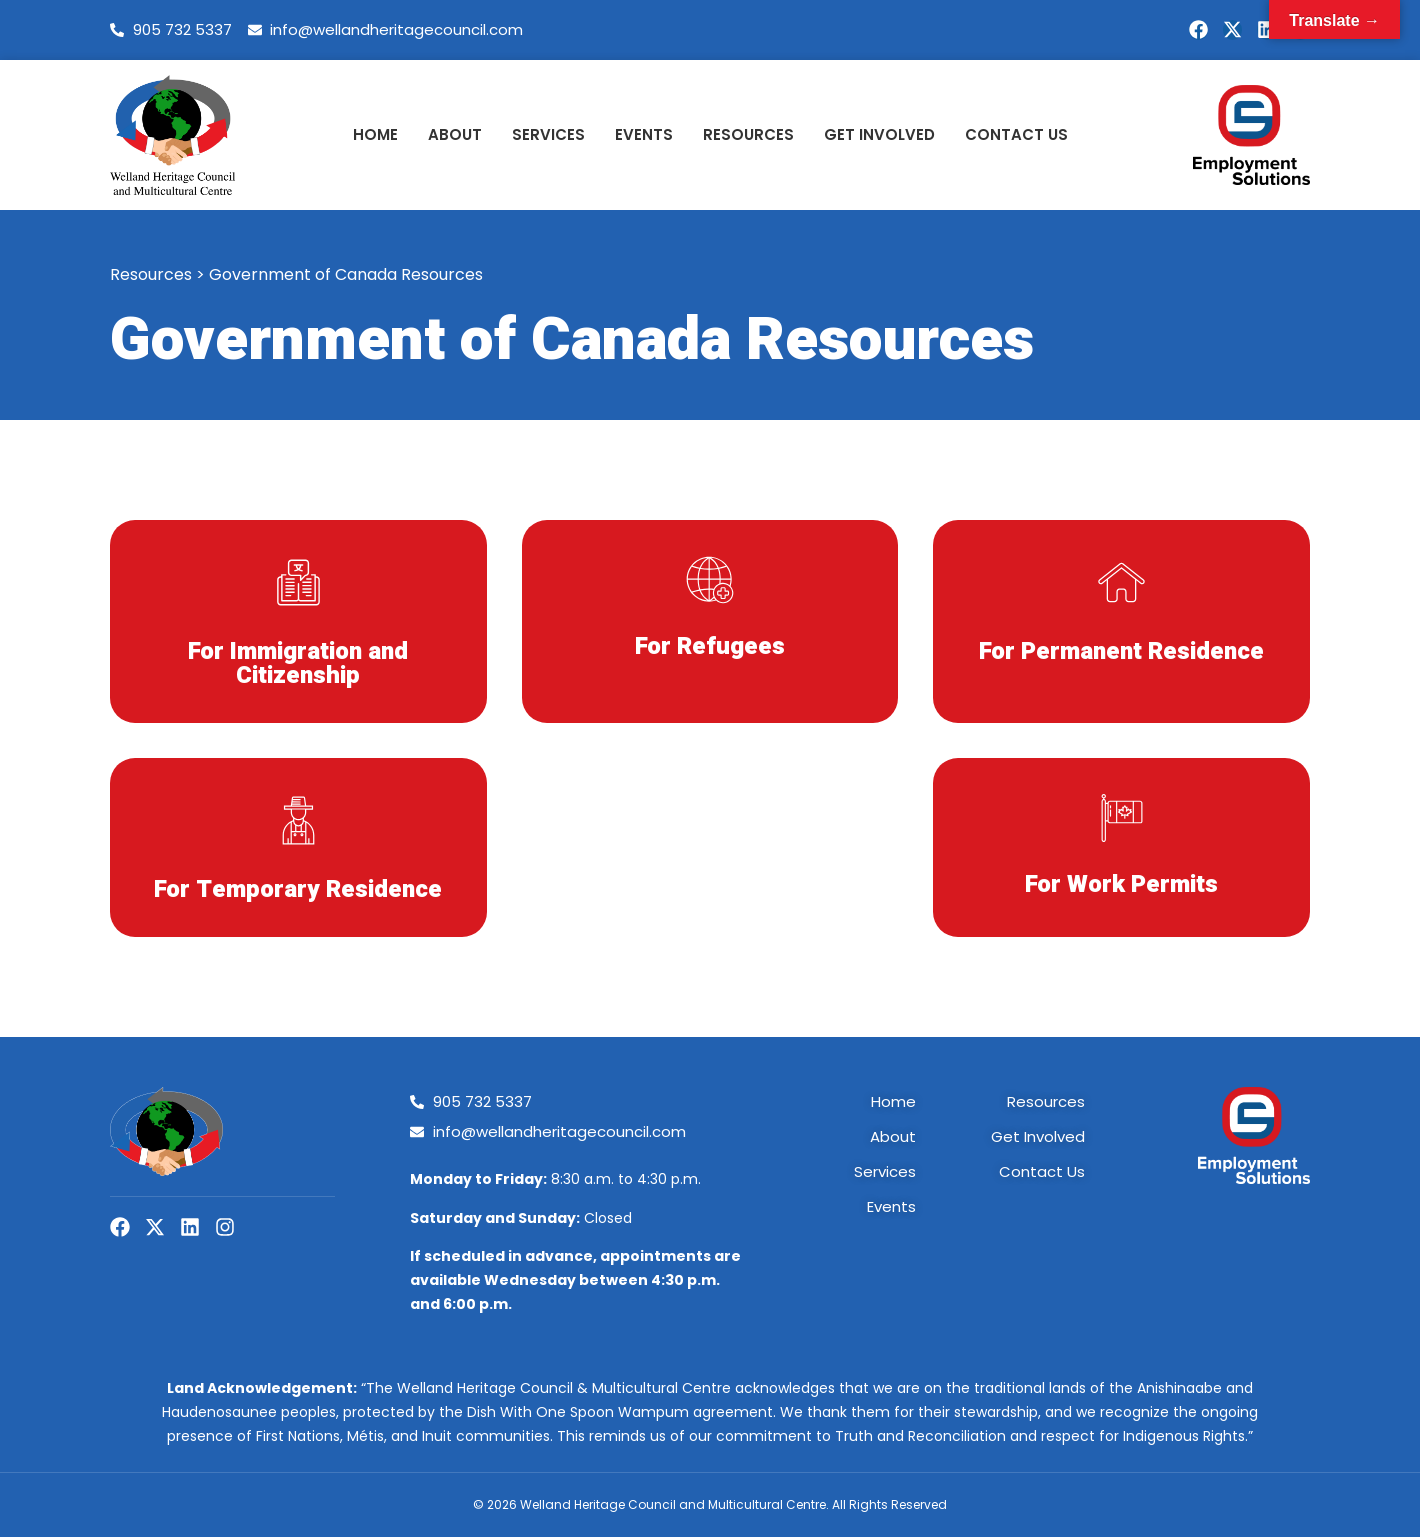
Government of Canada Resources (346, 274)
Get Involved (879, 134)
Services (548, 134)
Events (644, 134)
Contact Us (1016, 134)
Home (375, 134)
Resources (748, 134)
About (455, 134)
